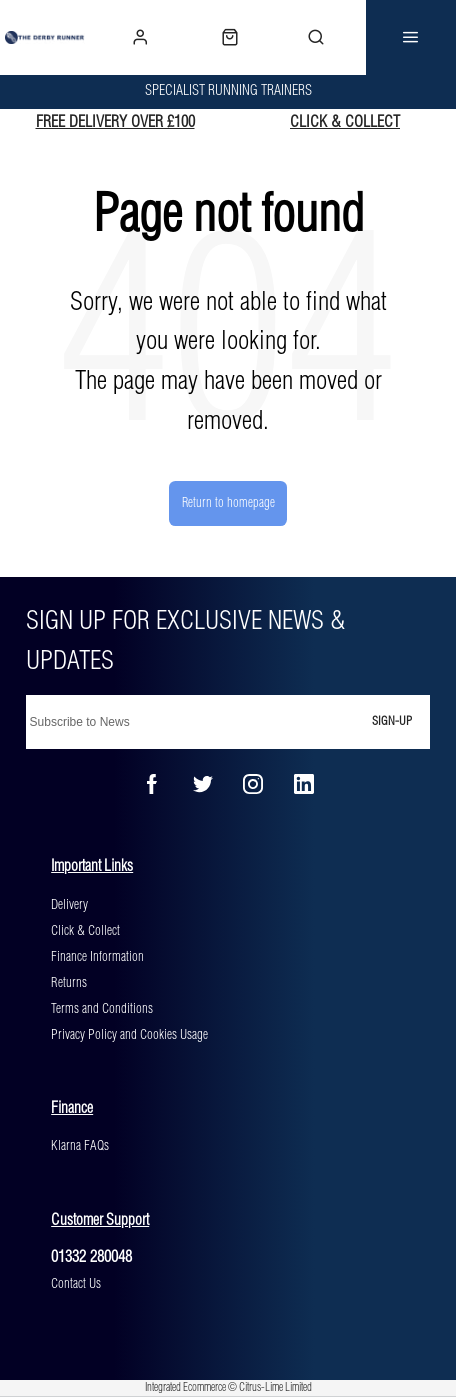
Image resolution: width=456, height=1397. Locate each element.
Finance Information (97, 957)
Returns (69, 983)
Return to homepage (228, 503)
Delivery (69, 905)
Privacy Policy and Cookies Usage (129, 1035)
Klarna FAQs (80, 1146)
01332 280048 (91, 1257)
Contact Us (76, 1284)
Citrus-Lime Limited (275, 1388)
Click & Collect (85, 931)
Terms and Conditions (102, 1009)
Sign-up (392, 721)
